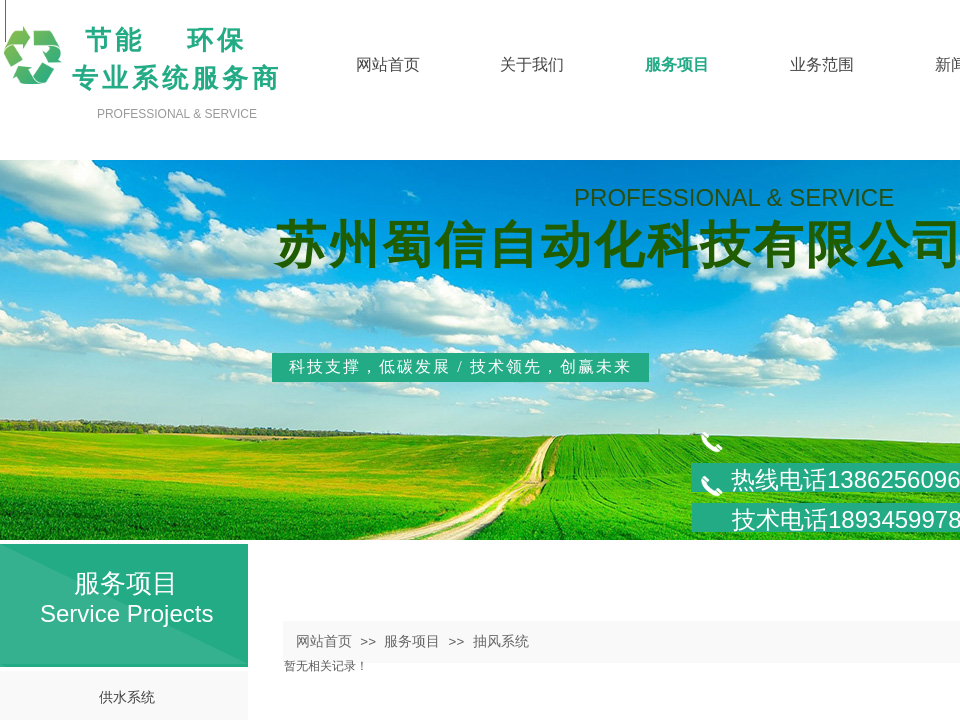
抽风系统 (501, 641)
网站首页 (324, 641)
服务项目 (412, 641)
